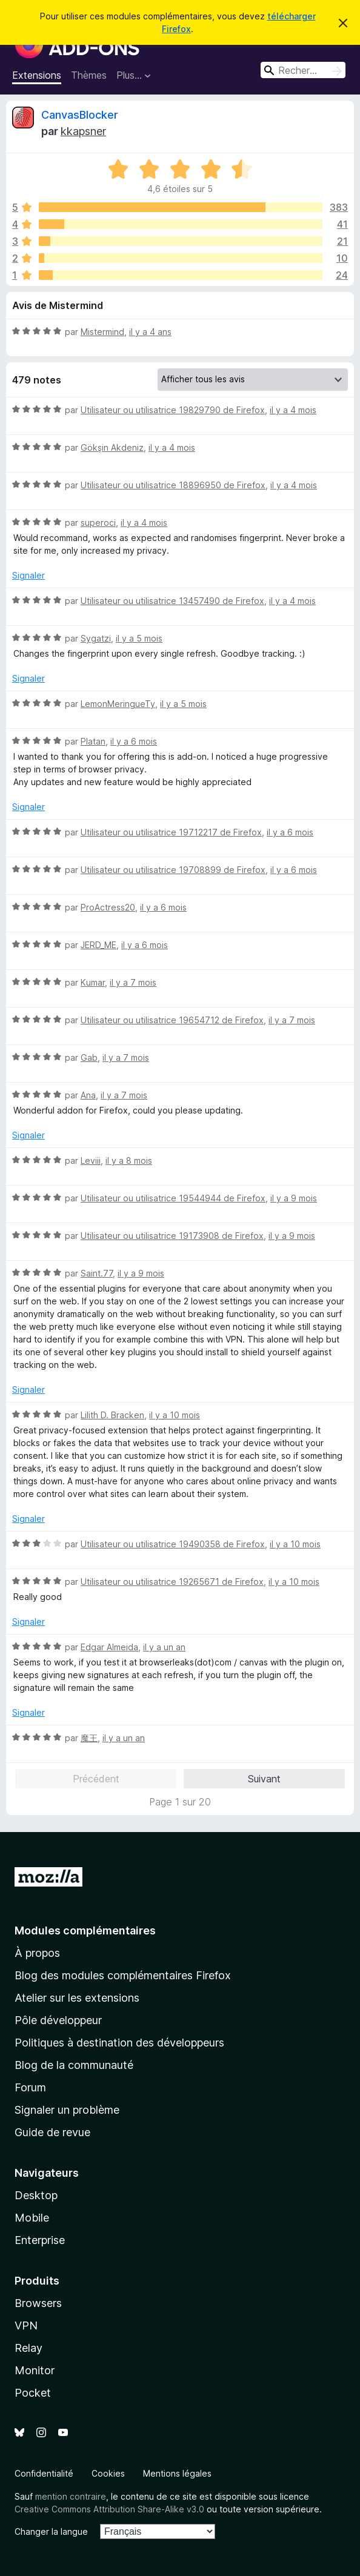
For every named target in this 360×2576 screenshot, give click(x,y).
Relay (28, 2348)
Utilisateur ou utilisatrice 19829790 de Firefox (173, 410)
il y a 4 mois (293, 410)
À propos (37, 1953)
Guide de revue (52, 2132)
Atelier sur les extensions (77, 1997)
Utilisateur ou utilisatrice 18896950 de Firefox (173, 485)
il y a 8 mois (128, 1160)
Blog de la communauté (74, 2065)
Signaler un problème (67, 2109)
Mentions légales (177, 2473)
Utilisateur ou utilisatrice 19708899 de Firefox (173, 870)
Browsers (38, 2303)
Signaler (28, 575)
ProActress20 (108, 907)
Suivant (264, 1779)
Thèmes (89, 75)
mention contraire (70, 2496)
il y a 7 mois (133, 982)
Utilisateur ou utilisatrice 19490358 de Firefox (173, 1544)
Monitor (35, 2370)
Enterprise (40, 2240)
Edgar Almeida (109, 1647)
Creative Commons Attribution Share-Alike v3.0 (109, 2509)
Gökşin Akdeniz (112, 447)
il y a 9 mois (293, 1198)
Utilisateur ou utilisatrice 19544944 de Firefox (173, 1198)
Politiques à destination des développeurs (119, 2042)
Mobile (32, 2217)
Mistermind (102, 332)
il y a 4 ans (150, 332)
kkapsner (83, 131)
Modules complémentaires (85, 1930)
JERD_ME (98, 945)
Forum (30, 2087)
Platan (93, 741)
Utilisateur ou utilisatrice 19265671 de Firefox (172, 1581)
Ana (88, 1095)
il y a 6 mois (133, 741)
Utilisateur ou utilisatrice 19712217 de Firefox (171, 832)
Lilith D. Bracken (112, 1415)
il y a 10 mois (174, 1415)
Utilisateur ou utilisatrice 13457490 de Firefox (172, 601)
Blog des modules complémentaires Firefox (123, 1975)
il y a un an (164, 1647)
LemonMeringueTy (118, 704)
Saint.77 (97, 1273)
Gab (89, 1057)
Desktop (36, 2195)
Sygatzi (96, 638)
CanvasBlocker (79, 114)
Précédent (96, 1779)
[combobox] (303, 70)
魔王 (89, 1738)
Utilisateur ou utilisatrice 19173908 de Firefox (172, 1235)
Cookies (108, 2473)
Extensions (36, 75)
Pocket (33, 2392)
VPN (26, 2325)
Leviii (91, 1160)
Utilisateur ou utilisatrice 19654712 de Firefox (172, 1020)
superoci (98, 522)
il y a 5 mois (139, 638)
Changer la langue (51, 2531)
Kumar (93, 982)
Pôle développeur (58, 2020)
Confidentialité (44, 2473)
